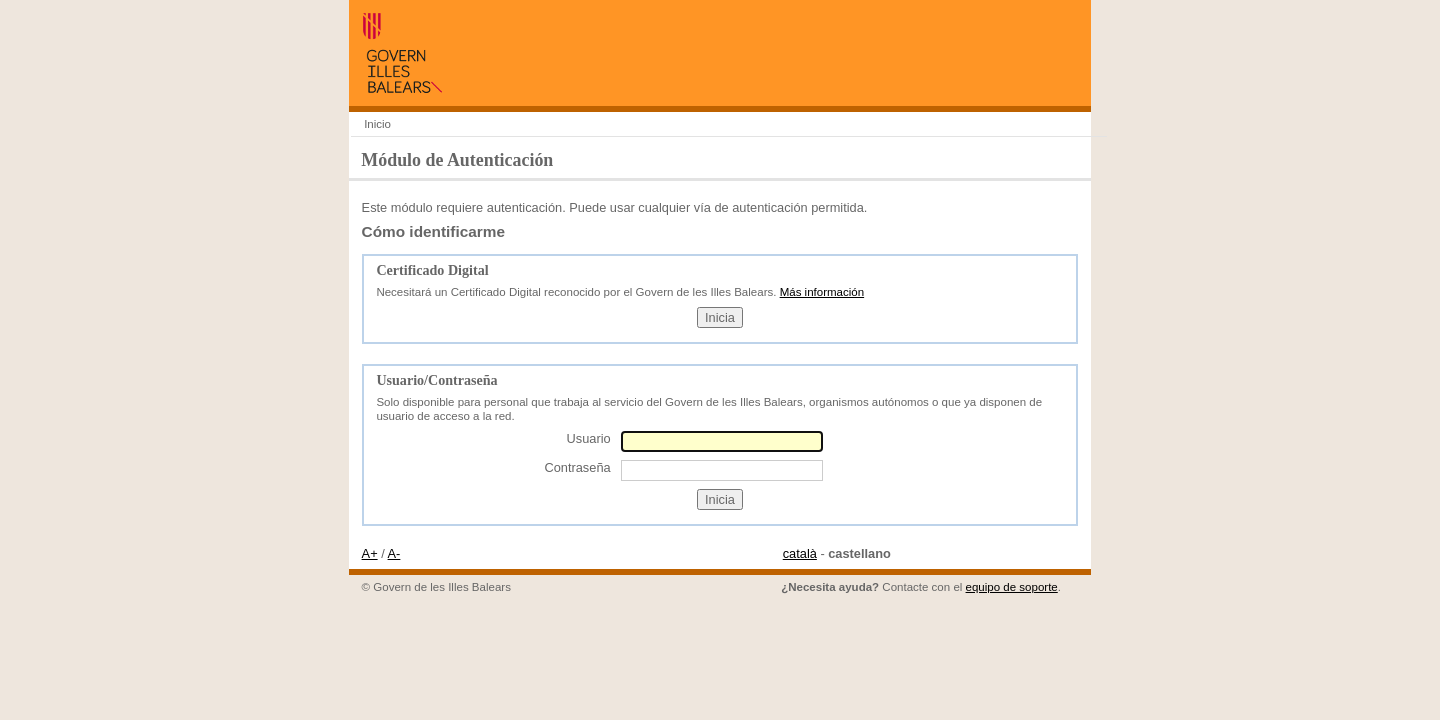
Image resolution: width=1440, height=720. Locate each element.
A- (394, 553)
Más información (822, 292)
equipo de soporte (1012, 587)
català (800, 553)
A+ (370, 553)
